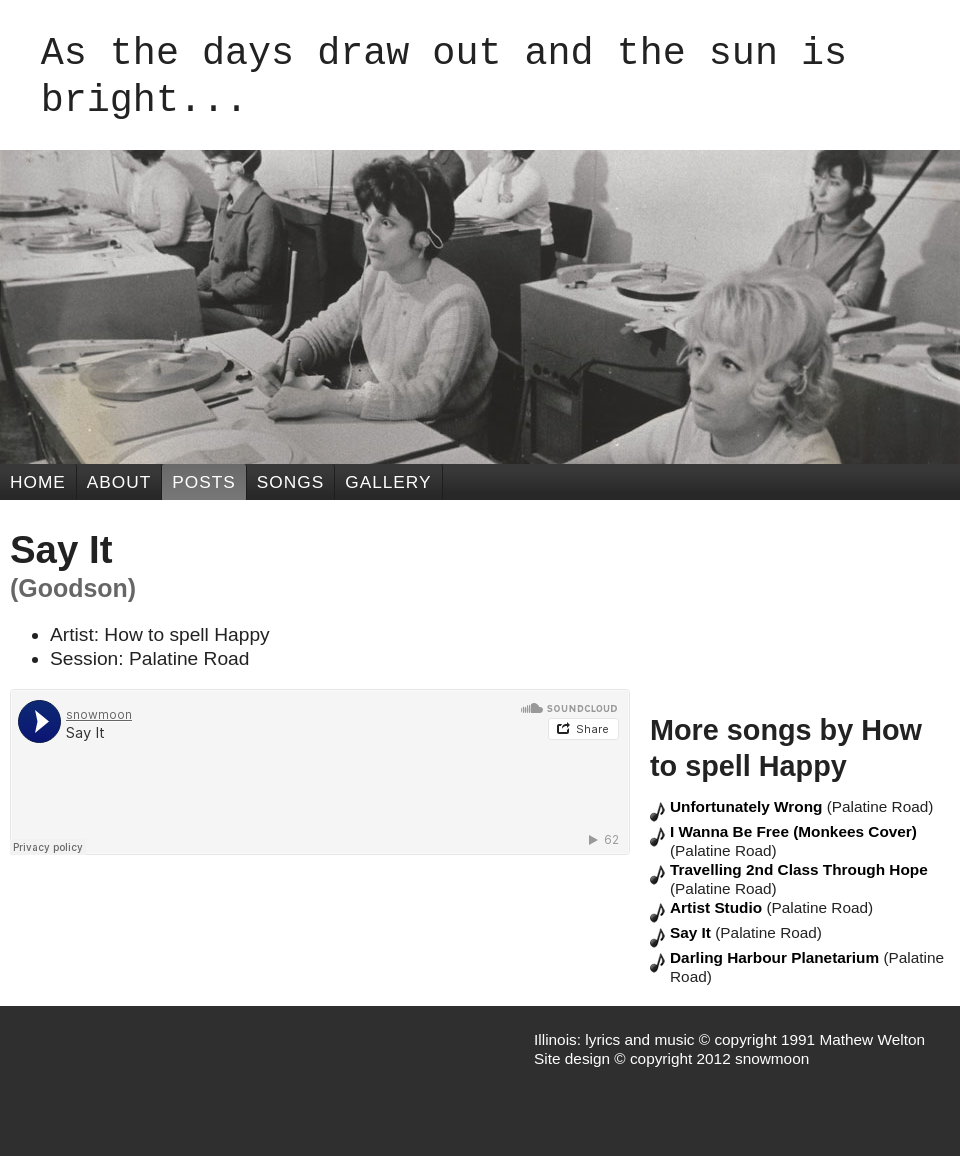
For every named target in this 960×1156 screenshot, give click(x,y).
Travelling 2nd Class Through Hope (799, 869)
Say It (692, 932)
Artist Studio (718, 907)
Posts (204, 482)
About (119, 482)
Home (38, 482)
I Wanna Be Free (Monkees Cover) (793, 831)
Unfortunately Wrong (748, 806)
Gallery (388, 482)
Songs (290, 482)
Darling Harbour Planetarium (776, 957)
